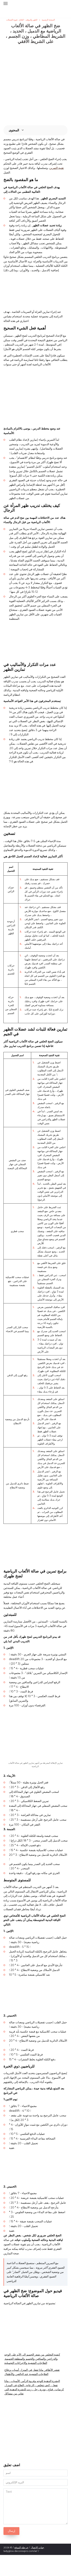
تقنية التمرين (56, 168)
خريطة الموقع (21, 2547)
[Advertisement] (35, 82)
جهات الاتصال (37, 2547)
